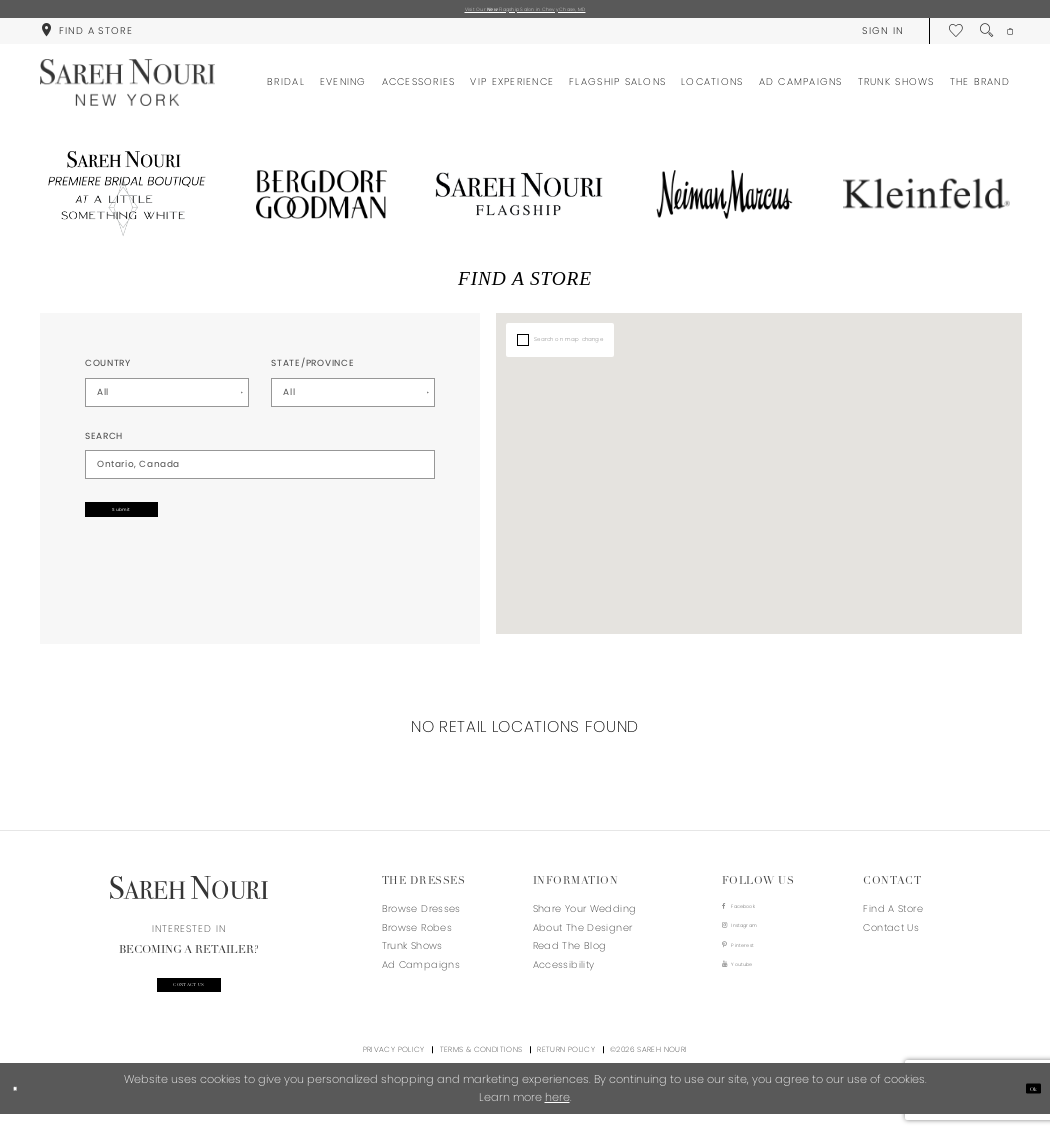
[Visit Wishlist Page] (940, 38)
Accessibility (564, 972)
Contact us (189, 998)
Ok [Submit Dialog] (1026, 1108)
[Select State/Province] (353, 400)
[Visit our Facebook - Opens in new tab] (756, 917)
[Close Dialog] (22, 1109)
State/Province (312, 371)
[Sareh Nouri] (127, 90)
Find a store (892, 916)
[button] (867, 38)
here (557, 1117)
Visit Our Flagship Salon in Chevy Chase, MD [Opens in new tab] (525, 12)
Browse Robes (417, 934)
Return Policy (566, 1069)
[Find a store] (86, 38)
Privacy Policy (394, 1069)
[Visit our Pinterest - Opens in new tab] (756, 967)
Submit (159, 524)
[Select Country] (167, 400)
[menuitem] (86, 38)
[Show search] (971, 38)
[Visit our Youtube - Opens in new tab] (756, 993)
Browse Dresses (421, 916)
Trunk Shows (412, 953)
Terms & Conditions (481, 1069)
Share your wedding (585, 916)
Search (104, 443)
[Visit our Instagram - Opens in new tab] (756, 942)
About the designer (583, 934)
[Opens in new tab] (123, 202)
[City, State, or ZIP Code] (260, 472)
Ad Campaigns (421, 972)
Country (108, 371)
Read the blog (570, 953)
